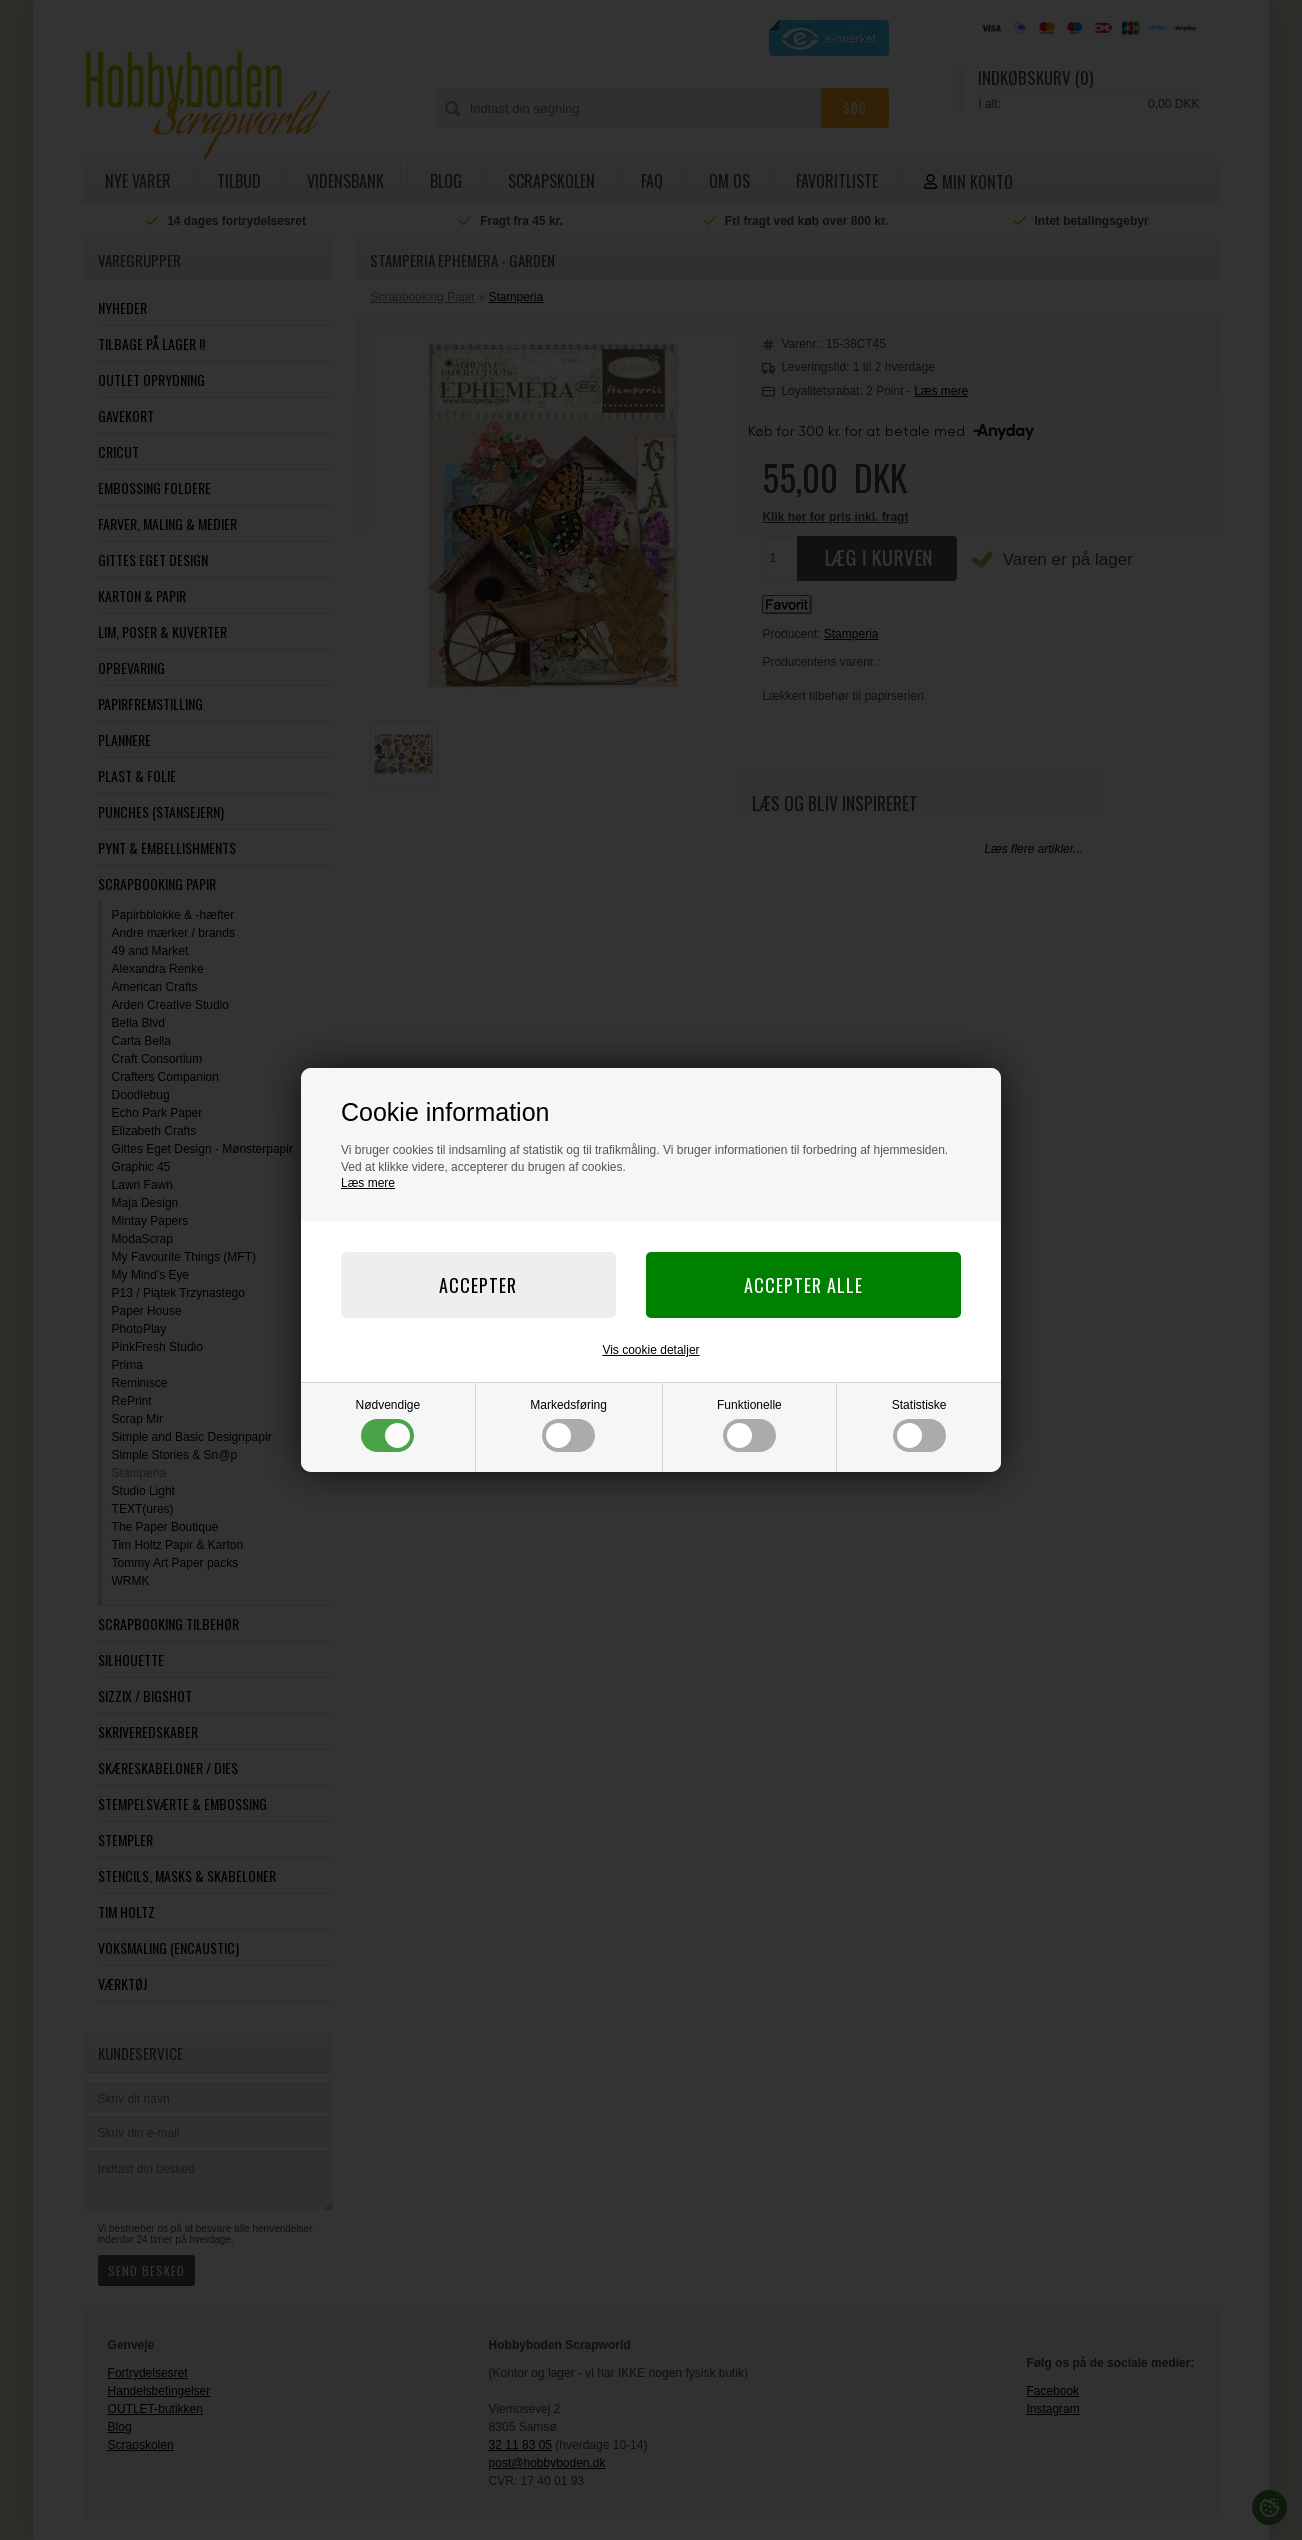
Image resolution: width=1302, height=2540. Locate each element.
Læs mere (368, 1183)
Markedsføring (568, 1425)
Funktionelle (749, 1425)
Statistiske (919, 1425)
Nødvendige (388, 1425)
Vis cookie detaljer (650, 1350)
